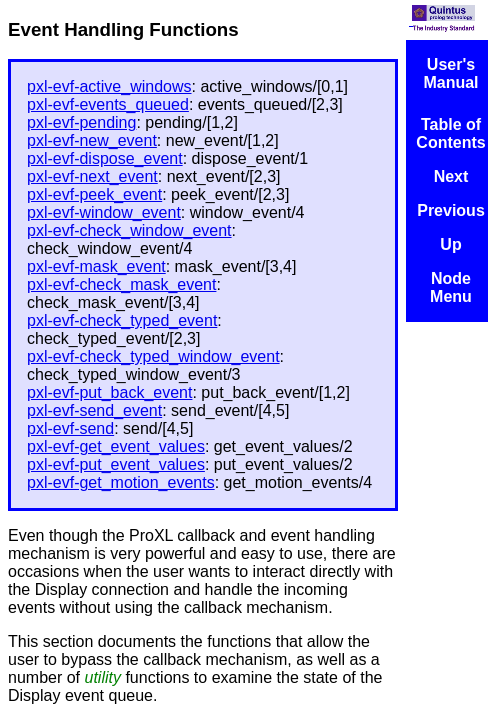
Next (451, 176)
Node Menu (451, 287)
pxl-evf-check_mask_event (121, 284)
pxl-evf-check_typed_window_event (153, 356)
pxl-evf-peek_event (94, 194)
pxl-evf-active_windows (109, 86)
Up (450, 244)
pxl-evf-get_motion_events (121, 482)
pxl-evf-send (70, 428)
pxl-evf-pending (81, 122)
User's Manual (450, 73)
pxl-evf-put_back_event (109, 392)
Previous (451, 210)
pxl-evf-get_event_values (116, 446)
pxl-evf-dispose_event (105, 158)
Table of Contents (450, 133)
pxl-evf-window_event (104, 212)
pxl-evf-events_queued (108, 104)
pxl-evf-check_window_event (129, 230)
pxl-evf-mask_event (96, 266)
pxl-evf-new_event (92, 140)
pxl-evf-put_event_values (116, 464)
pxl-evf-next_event (92, 176)
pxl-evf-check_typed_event (122, 320)
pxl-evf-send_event (94, 410)
